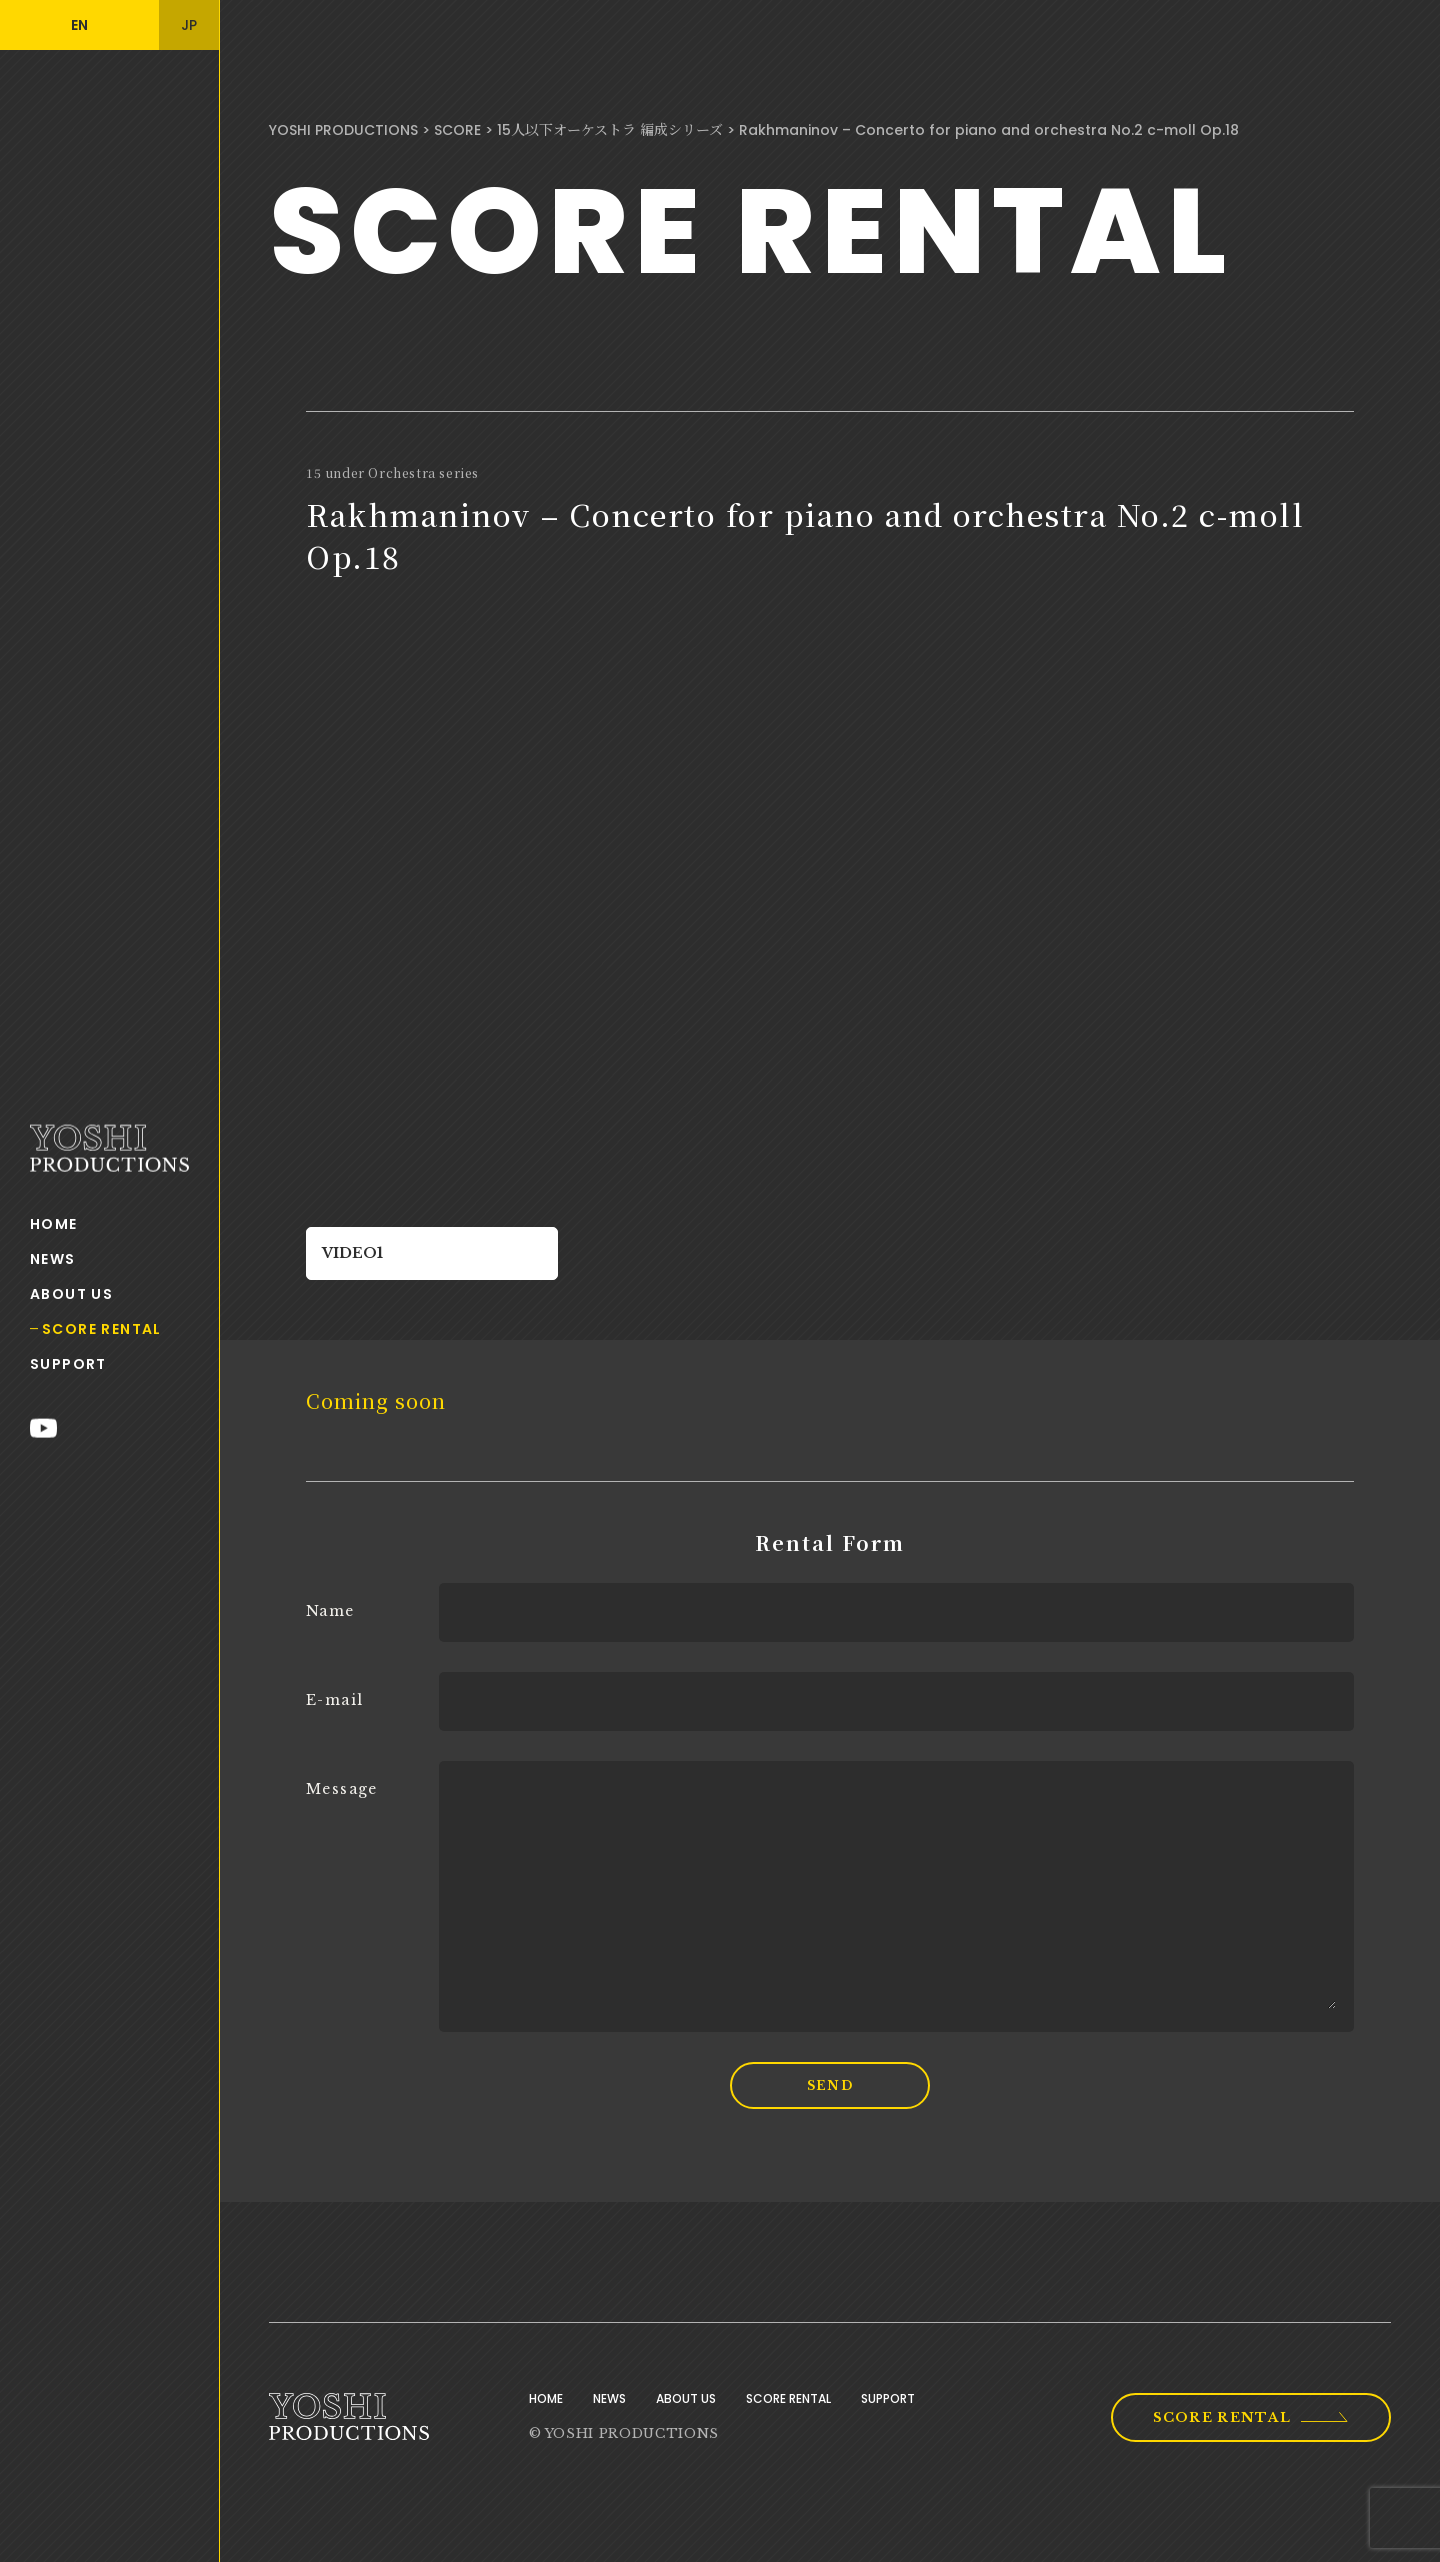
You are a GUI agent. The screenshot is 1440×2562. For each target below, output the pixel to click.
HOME (54, 1223)
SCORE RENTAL (102, 1328)
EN (79, 25)
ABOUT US (71, 1293)
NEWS (53, 1258)
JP (189, 25)
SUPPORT (68, 1363)
